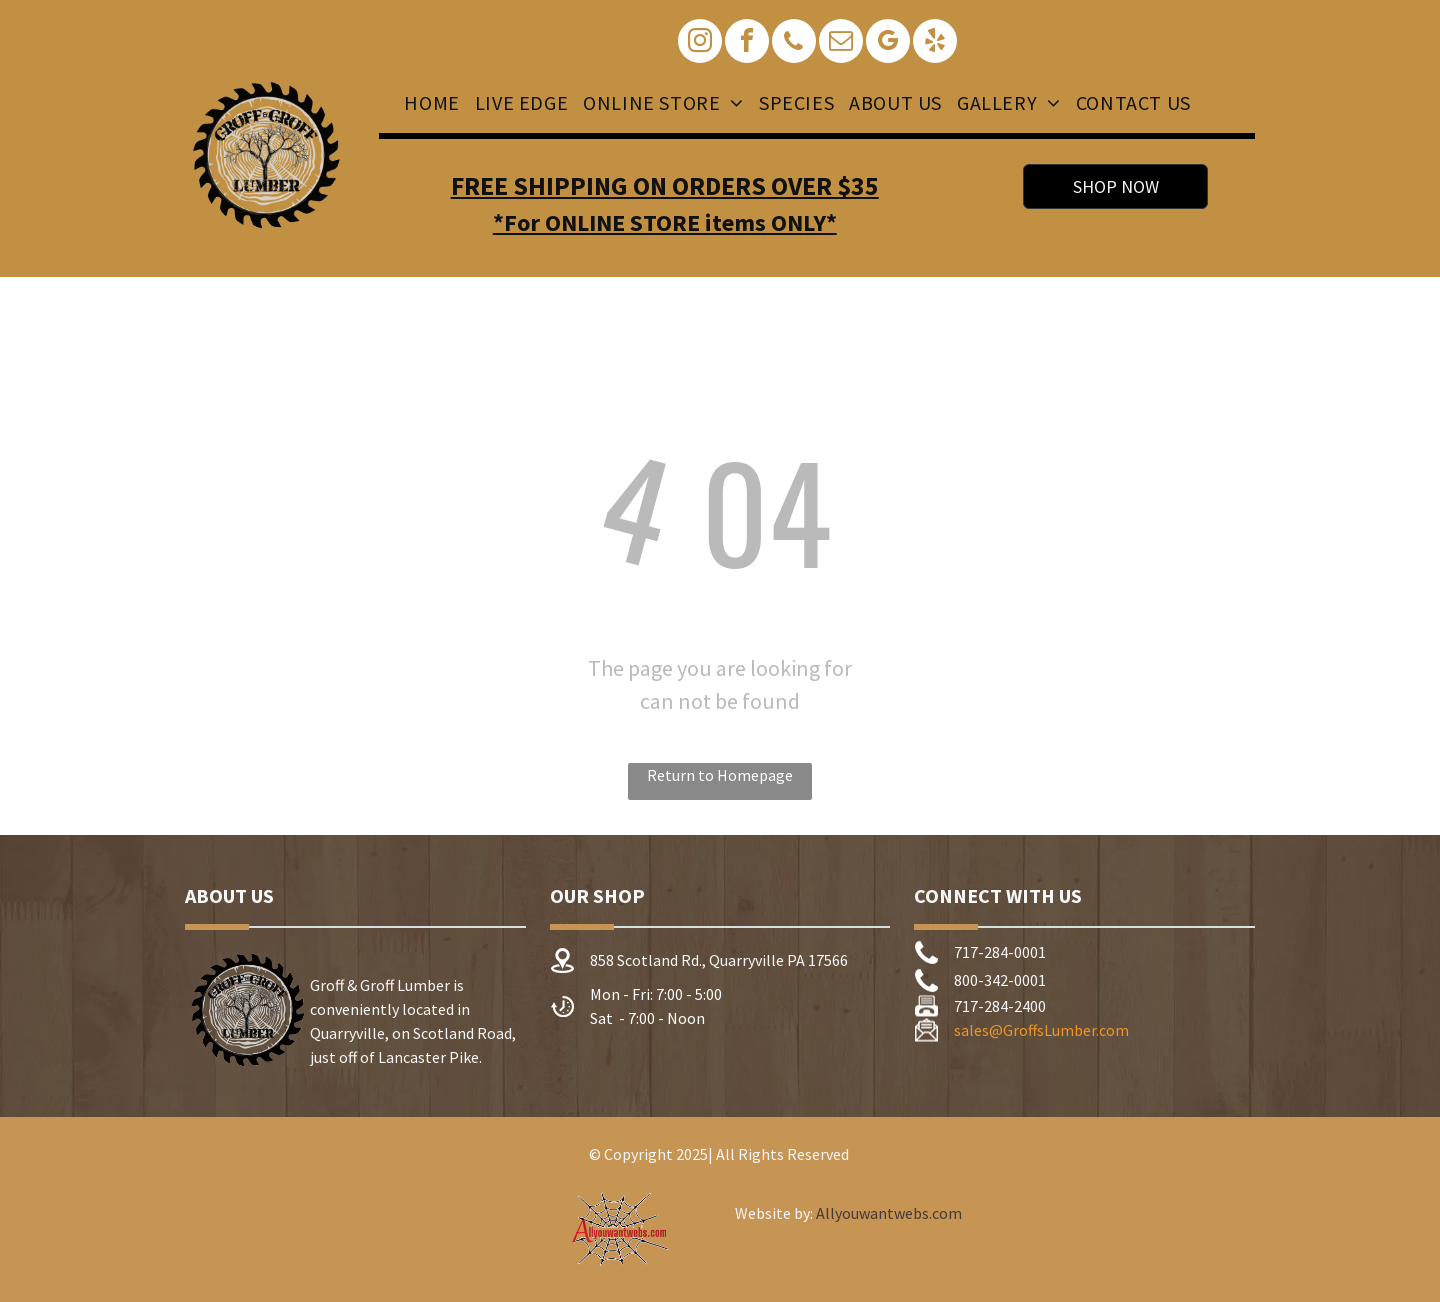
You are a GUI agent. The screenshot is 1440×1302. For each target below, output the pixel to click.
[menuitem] (429, 103)
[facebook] (747, 43)
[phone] (794, 43)
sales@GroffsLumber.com (1041, 1030)
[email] (841, 43)
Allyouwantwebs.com (889, 1213)
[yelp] (935, 43)
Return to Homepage (720, 775)
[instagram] (700, 43)
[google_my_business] (888, 43)
